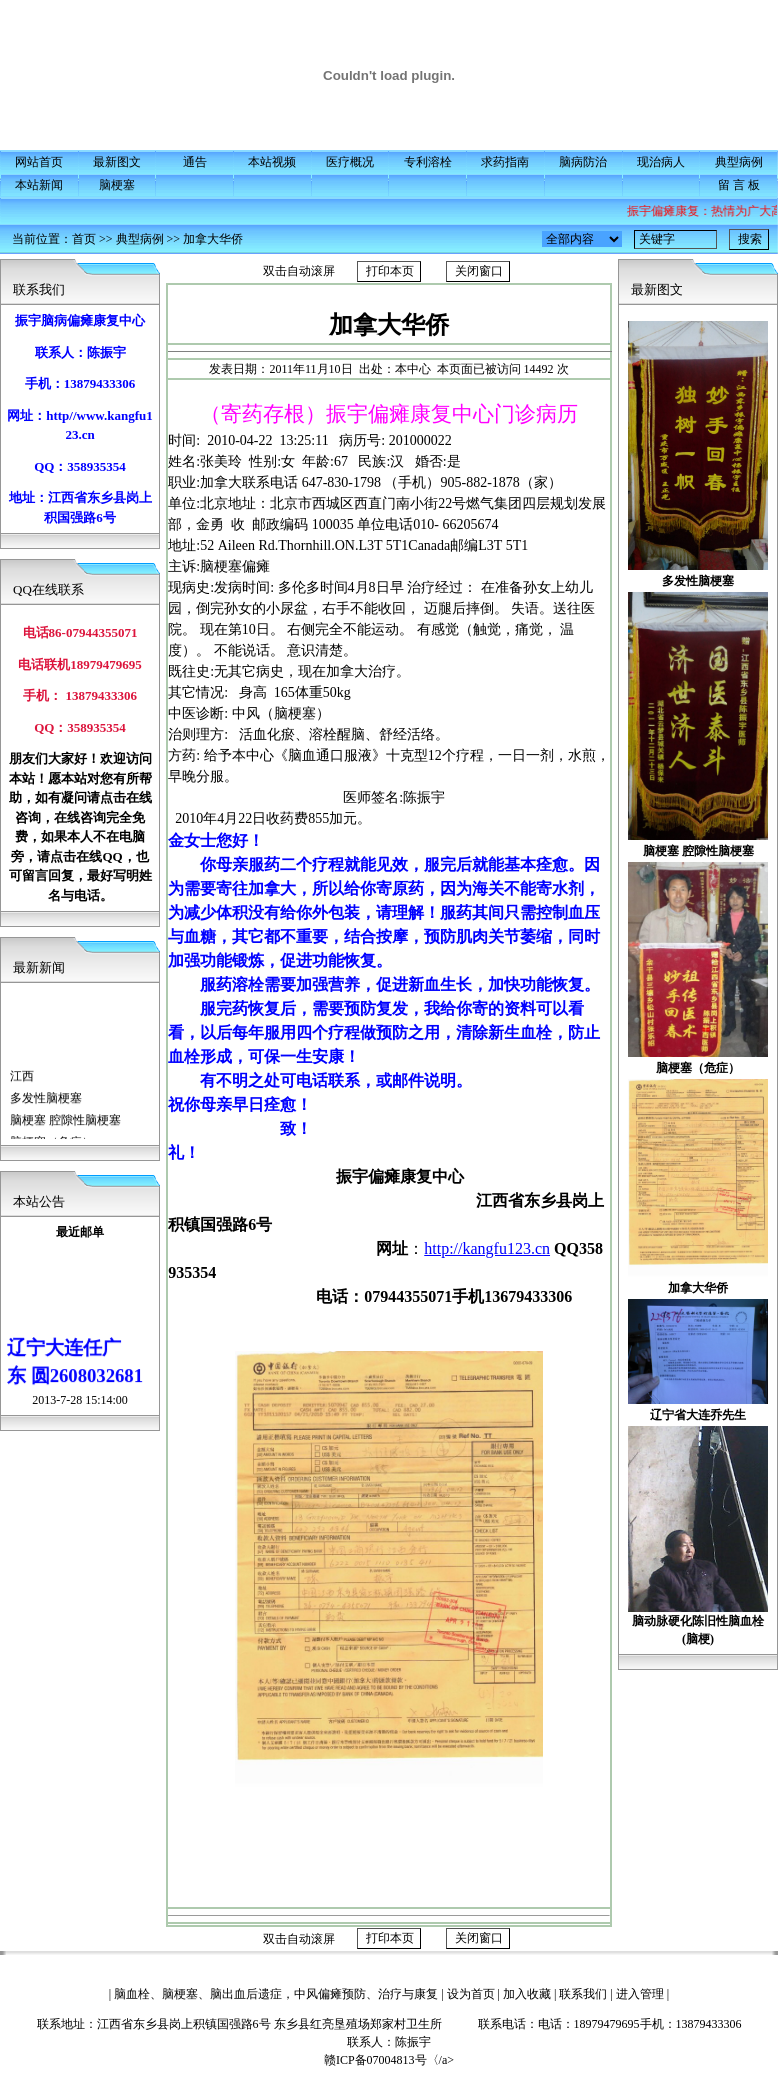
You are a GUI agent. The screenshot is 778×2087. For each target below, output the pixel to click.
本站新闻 (39, 185)
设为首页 (471, 1994)
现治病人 (661, 162)
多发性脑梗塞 (46, 1106)
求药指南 (505, 162)
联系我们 (583, 1994)
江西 (22, 1084)
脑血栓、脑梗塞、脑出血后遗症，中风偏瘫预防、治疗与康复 (276, 1994)
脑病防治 (583, 162)
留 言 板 (739, 185)
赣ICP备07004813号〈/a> (407, 2060)
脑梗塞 (117, 185)
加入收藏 (527, 1994)
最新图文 (117, 162)
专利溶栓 (428, 162)
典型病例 (739, 162)
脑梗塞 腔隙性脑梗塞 (65, 1128)
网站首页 (39, 162)
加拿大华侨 (213, 239)
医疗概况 (350, 162)
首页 (84, 239)
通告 (195, 162)
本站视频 (272, 162)
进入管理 (640, 1994)
